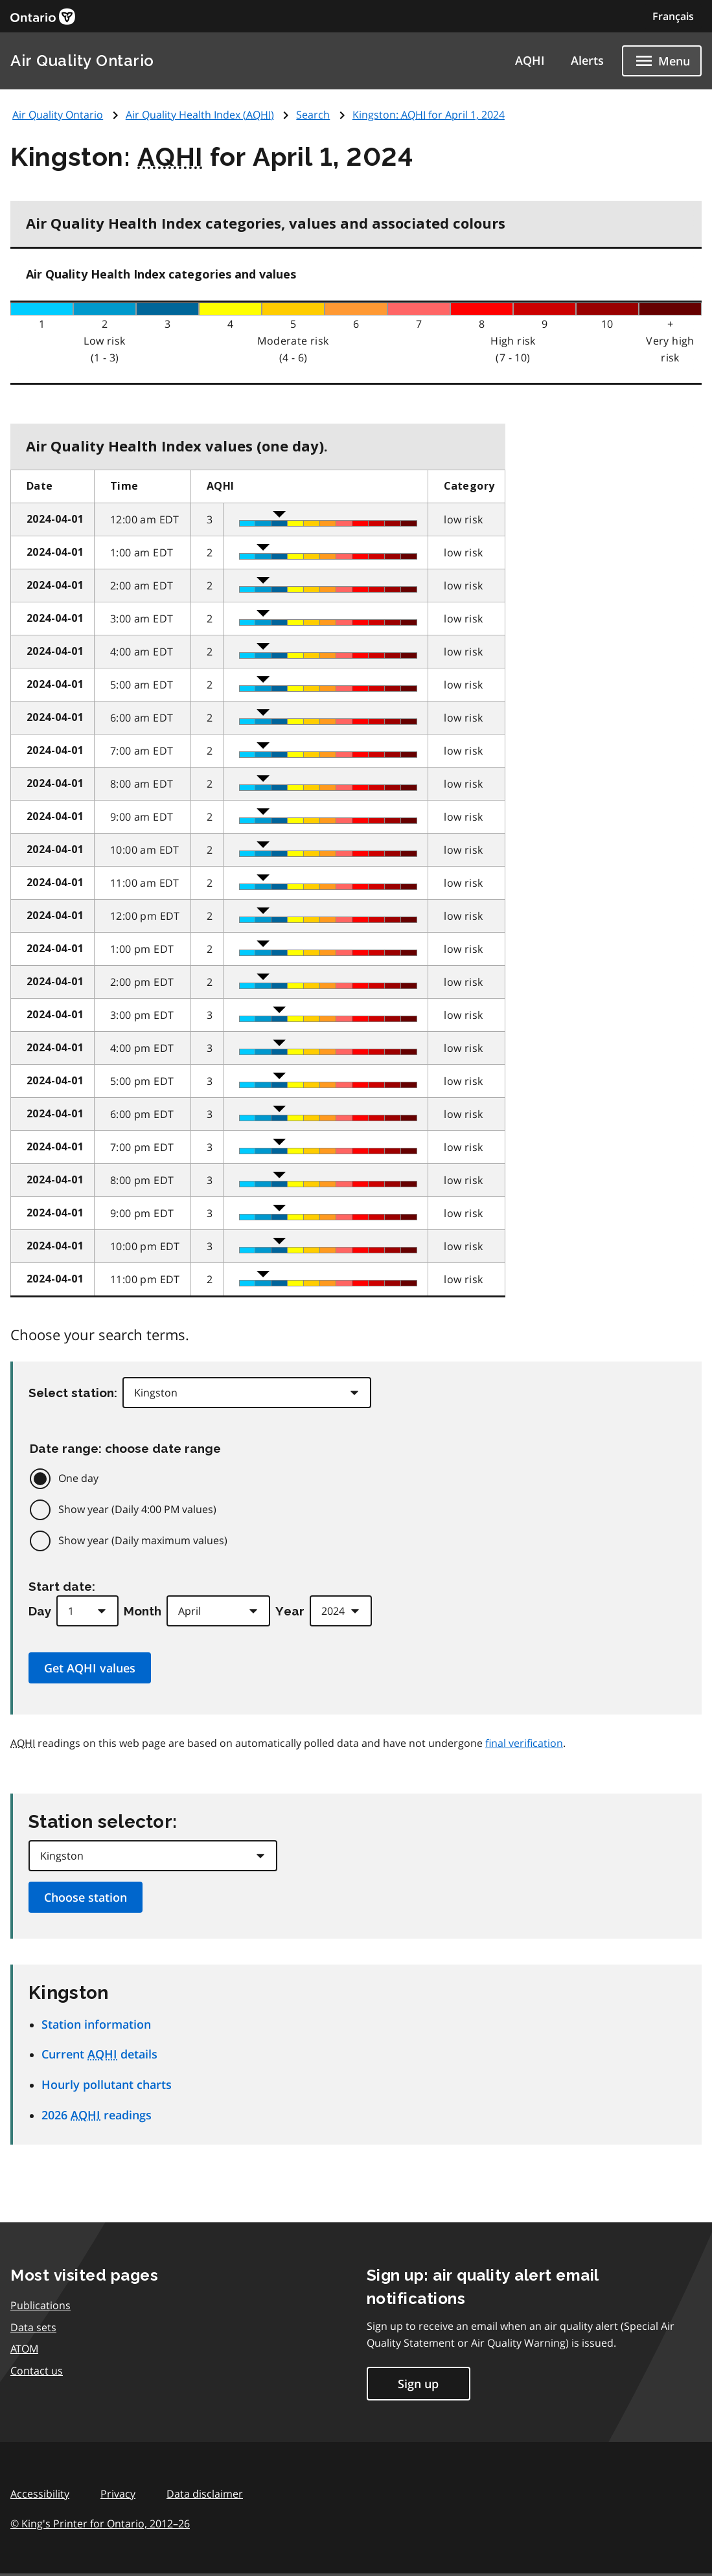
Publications (40, 2305)
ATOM (24, 2349)
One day (78, 1478)
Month (142, 1611)
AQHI (530, 60)
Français (673, 16)
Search (313, 115)
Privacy (117, 2494)
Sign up (418, 2383)
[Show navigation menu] (662, 60)
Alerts (587, 60)
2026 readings (96, 2115)
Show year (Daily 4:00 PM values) (137, 1509)
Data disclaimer (205, 2494)
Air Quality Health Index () (200, 115)
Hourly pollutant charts (106, 2084)
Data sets (33, 2327)
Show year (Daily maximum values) (142, 1540)
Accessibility (39, 2494)
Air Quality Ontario (82, 60)
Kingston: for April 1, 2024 (428, 115)
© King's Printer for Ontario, (100, 2523)
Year (289, 1611)
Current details (99, 2054)
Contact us (36, 2371)
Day (40, 1611)
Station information (96, 2024)
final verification (524, 1743)
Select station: (73, 1392)
